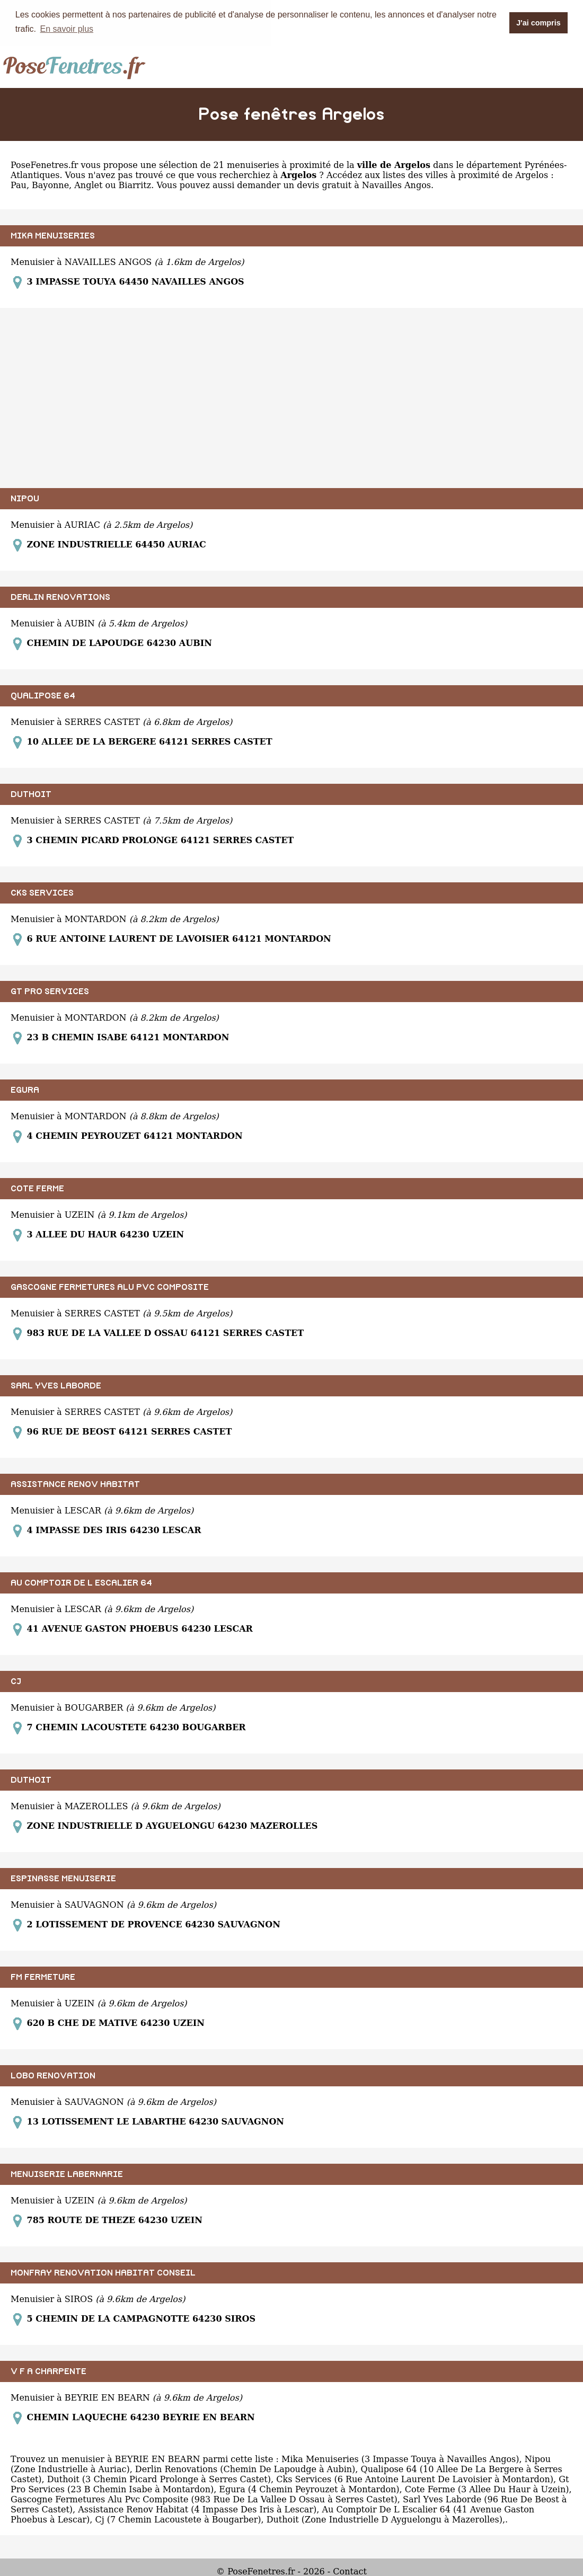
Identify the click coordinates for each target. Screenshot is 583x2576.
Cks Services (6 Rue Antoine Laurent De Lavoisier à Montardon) (414, 2479)
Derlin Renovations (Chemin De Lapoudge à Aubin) (245, 2469)
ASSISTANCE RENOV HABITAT (75, 1484)
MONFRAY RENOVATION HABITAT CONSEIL (103, 2272)
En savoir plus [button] (67, 28)
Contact (350, 2571)
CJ (16, 1681)
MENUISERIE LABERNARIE (67, 2174)
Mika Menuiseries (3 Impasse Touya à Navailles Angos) (400, 2459)
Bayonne (50, 185)
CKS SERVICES (42, 892)
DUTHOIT (31, 794)
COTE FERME (37, 1188)
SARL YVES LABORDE (56, 1385)
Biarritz (135, 185)
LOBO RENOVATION (53, 2075)
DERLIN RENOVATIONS (60, 596)
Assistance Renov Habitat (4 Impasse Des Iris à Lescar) (197, 2509)
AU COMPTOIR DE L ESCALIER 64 (81, 1582)
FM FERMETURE (43, 1976)
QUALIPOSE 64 (43, 695)
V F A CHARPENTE (48, 2371)
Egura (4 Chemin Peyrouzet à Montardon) (309, 2489)
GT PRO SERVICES (50, 991)
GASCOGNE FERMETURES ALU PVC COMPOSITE (110, 1286)
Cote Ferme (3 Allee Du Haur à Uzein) (487, 2489)
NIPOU (25, 498)
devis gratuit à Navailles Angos (364, 185)
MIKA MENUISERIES (53, 235)
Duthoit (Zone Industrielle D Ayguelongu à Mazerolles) (384, 2519)
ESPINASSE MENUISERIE (63, 1878)
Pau (18, 185)
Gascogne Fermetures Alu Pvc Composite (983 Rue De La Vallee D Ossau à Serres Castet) (204, 2499)
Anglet (88, 185)
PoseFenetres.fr (44, 165)
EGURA (25, 1089)
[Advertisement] (291, 397)
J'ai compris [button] (538, 23)
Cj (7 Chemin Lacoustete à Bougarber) (178, 2519)
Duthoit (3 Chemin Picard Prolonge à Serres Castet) (159, 2479)
